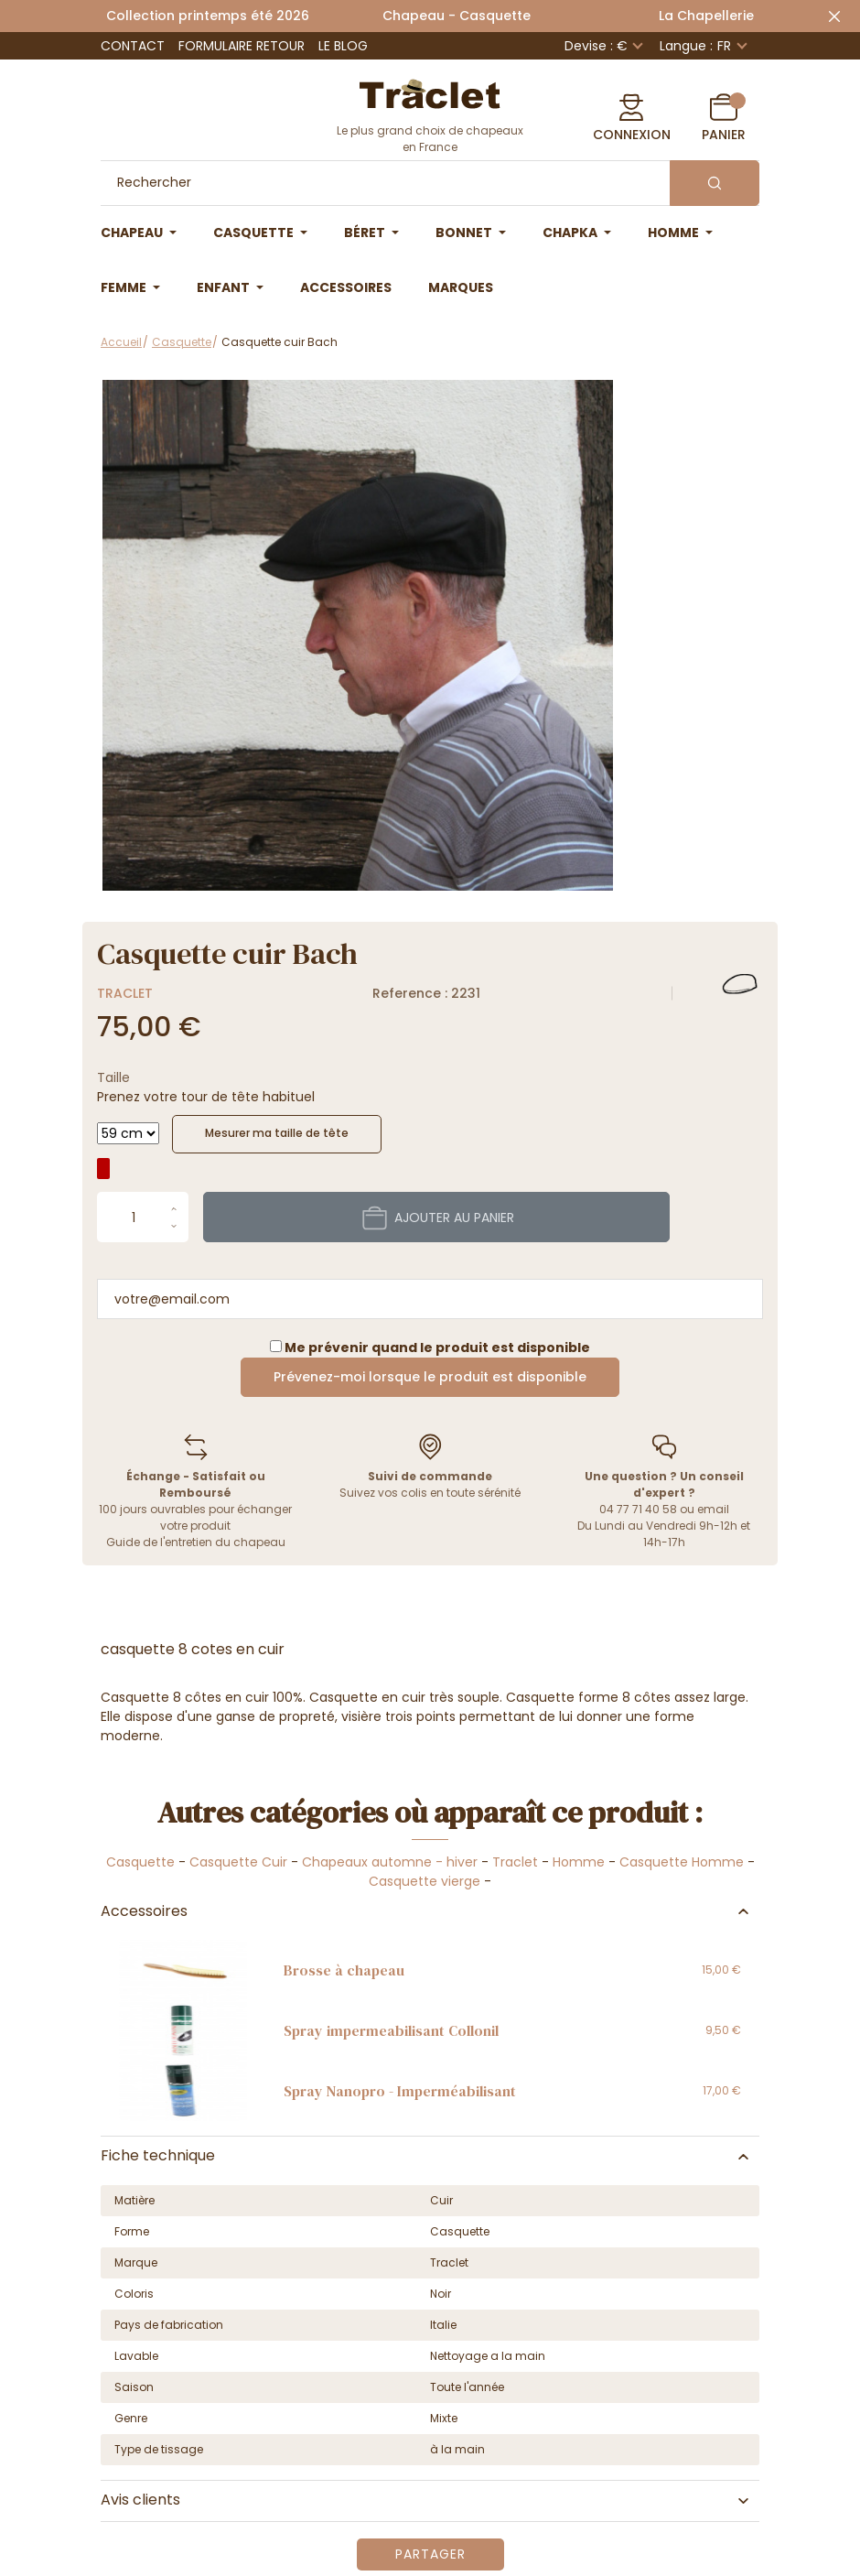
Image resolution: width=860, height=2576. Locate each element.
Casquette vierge (424, 1881)
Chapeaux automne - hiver (390, 1862)
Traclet (125, 993)
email (713, 1509)
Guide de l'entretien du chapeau (195, 1542)
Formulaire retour (241, 46)
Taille (113, 1077)
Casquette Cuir (238, 1862)
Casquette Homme (681, 1862)
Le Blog (343, 46)
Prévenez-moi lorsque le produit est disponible (430, 1377)
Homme (579, 1862)
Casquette (140, 1862)
